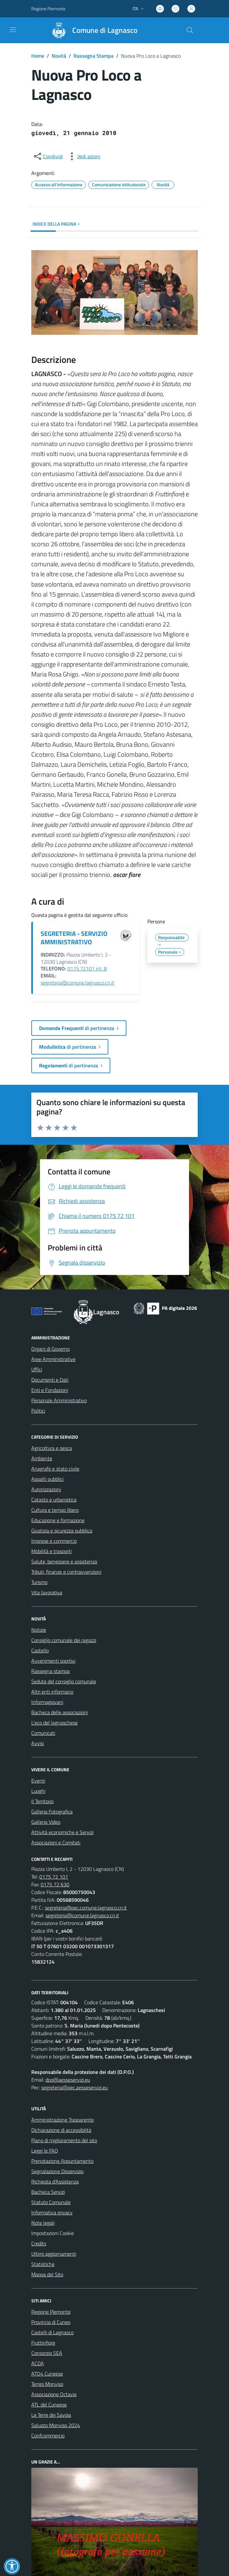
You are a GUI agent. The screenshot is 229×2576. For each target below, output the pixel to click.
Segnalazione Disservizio (57, 2171)
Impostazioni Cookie (52, 2233)
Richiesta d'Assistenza (55, 2181)
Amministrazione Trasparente (62, 2120)
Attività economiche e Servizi (62, 1832)
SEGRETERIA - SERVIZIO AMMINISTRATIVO (74, 937)
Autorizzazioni (46, 1489)
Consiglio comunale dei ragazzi (63, 1640)
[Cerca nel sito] (190, 30)
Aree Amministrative (53, 1359)
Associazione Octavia (53, 2394)
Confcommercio (48, 2435)
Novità (59, 56)
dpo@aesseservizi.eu (67, 2080)
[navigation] (13, 30)
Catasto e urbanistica (53, 1499)
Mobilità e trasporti (51, 1551)
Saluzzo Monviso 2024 (55, 2425)
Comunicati (43, 1733)
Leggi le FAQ (44, 2150)
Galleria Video (45, 1822)
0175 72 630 (55, 1884)
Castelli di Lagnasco (52, 2332)
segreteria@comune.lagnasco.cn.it (77, 983)
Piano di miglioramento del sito (64, 2140)
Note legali (43, 2223)
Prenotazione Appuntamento (62, 2161)
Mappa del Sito (47, 2274)
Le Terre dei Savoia (51, 2415)
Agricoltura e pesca (51, 1448)
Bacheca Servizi (48, 2192)
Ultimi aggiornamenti (53, 2254)
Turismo (39, 1582)
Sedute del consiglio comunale (63, 1681)
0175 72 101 (53, 1877)
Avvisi (37, 1743)
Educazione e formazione (58, 1520)
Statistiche (43, 2264)
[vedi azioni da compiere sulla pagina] (83, 156)
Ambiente (41, 1458)
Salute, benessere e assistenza (64, 1561)
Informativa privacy (52, 2212)
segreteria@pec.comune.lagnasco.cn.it (86, 1907)
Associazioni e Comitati (55, 1842)
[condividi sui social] (47, 156)
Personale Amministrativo (59, 1400)
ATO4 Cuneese (47, 2373)
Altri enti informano (52, 1692)
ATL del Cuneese (49, 2404)
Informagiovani (47, 1702)
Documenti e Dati (49, 1380)
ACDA (37, 2363)
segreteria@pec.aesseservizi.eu (74, 2087)
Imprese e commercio (54, 1541)
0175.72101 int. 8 (87, 968)
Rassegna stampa (50, 1671)
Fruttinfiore (43, 2343)
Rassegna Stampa (94, 56)
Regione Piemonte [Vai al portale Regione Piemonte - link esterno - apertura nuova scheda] (48, 8)
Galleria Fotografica (52, 1811)
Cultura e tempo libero (55, 1510)
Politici (38, 1410)
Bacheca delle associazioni (59, 1712)
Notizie (38, 1630)
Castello (40, 1650)
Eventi (38, 1780)
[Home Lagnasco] (91, 30)
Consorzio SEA (46, 2353)
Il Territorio (42, 1801)
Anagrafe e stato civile (55, 1469)
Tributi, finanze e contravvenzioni (66, 1572)
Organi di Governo (50, 1349)
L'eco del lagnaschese (54, 1722)
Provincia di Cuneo (50, 2322)
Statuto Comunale (51, 2202)
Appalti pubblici (47, 1479)
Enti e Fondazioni (49, 1390)
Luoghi (38, 1791)
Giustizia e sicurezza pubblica (61, 1530)
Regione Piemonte (51, 2312)
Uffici (36, 1369)
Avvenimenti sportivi (53, 1661)
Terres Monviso (47, 2384)
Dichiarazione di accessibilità (61, 2130)
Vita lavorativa (46, 1592)
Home (37, 56)
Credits (38, 2243)
